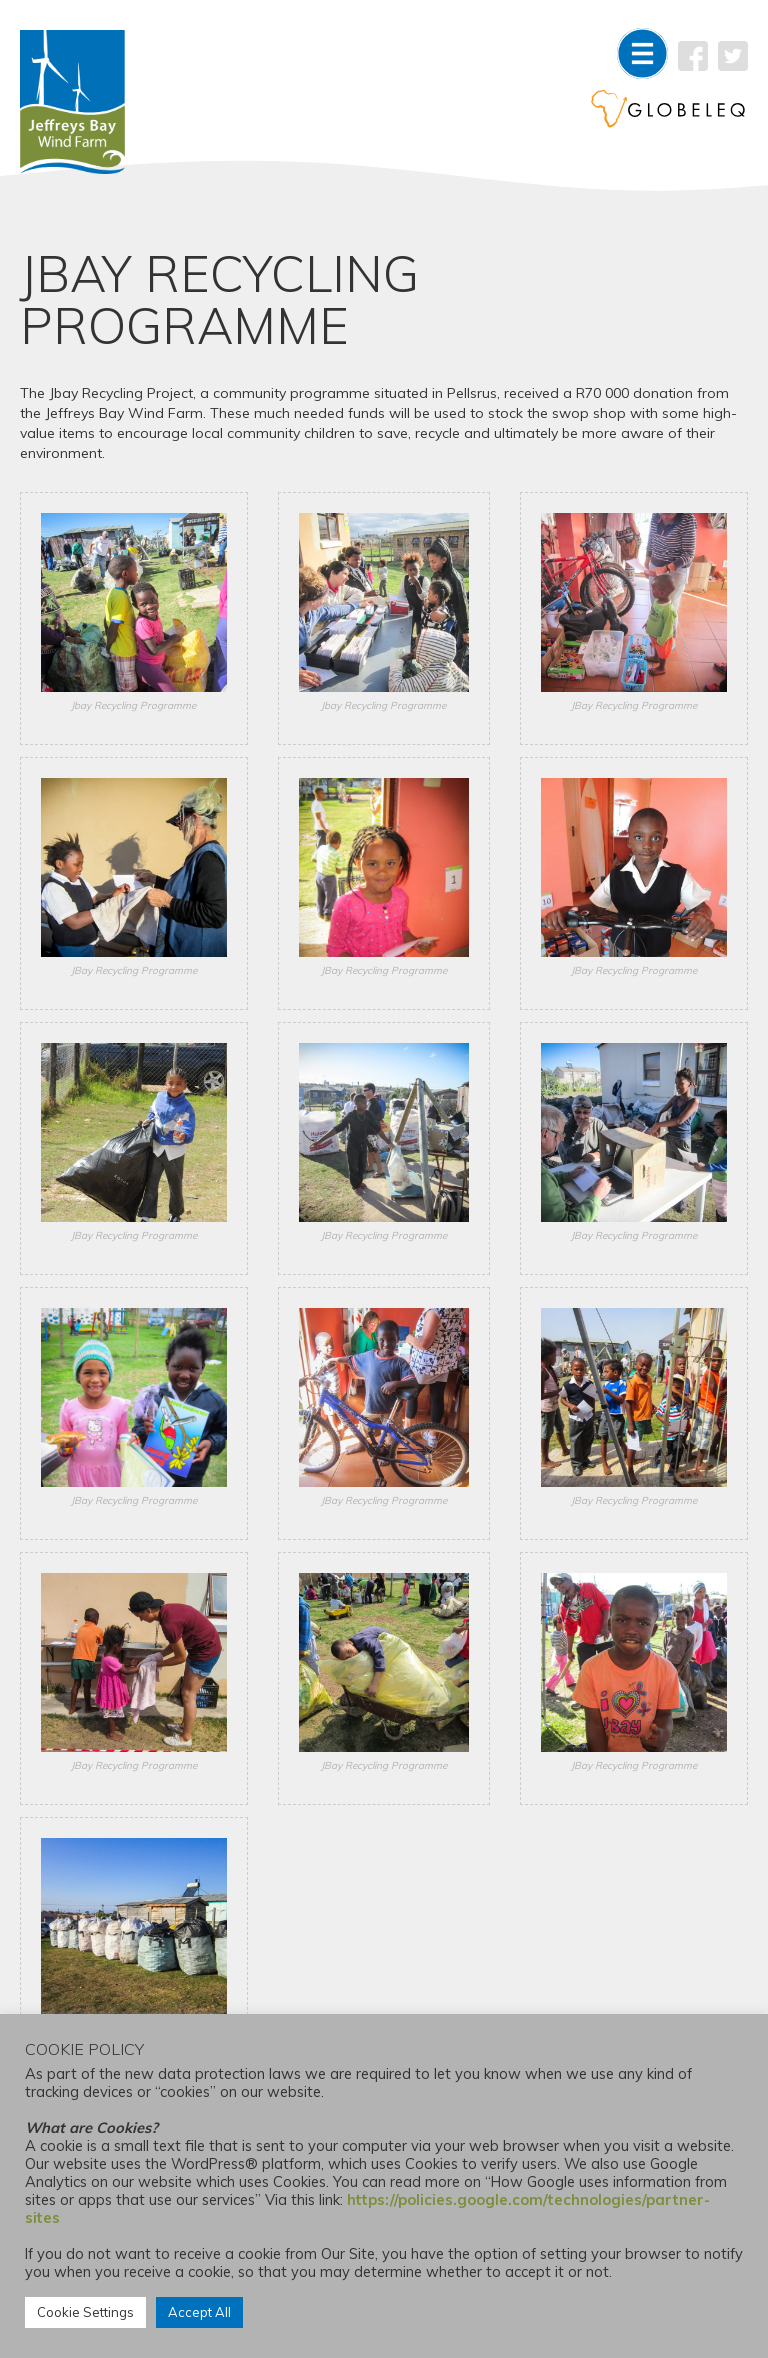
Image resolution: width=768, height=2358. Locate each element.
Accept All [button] (199, 2312)
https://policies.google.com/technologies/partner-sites (367, 2208)
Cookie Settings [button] (85, 2312)
